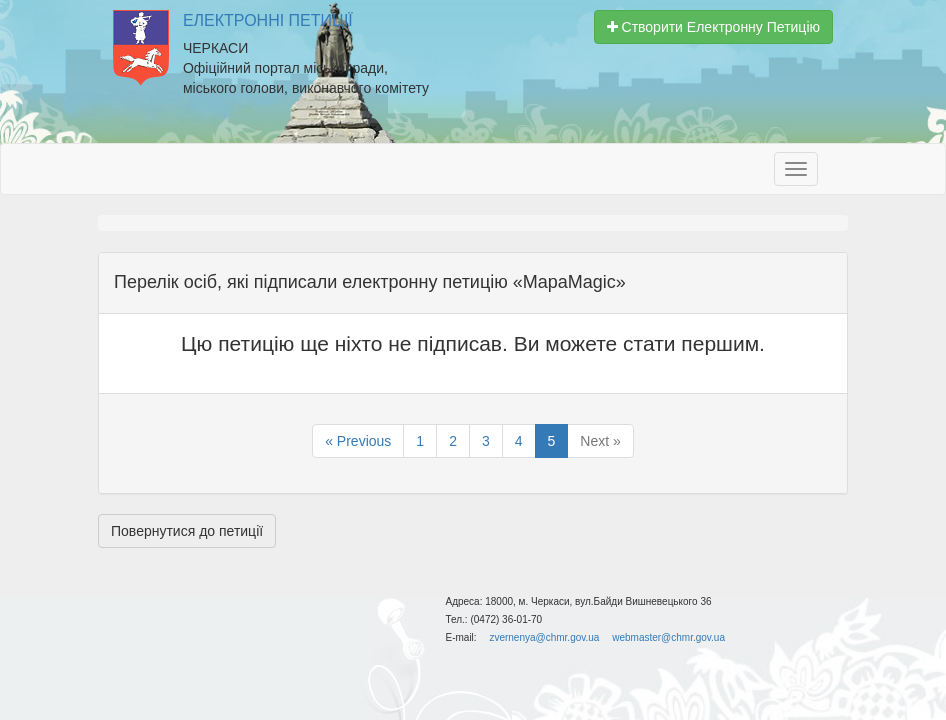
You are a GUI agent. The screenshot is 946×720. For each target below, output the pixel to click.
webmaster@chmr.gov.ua (668, 637)
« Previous (358, 441)
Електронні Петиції (268, 20)
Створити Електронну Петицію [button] (713, 27)
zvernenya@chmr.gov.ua (544, 637)
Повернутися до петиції (187, 531)
